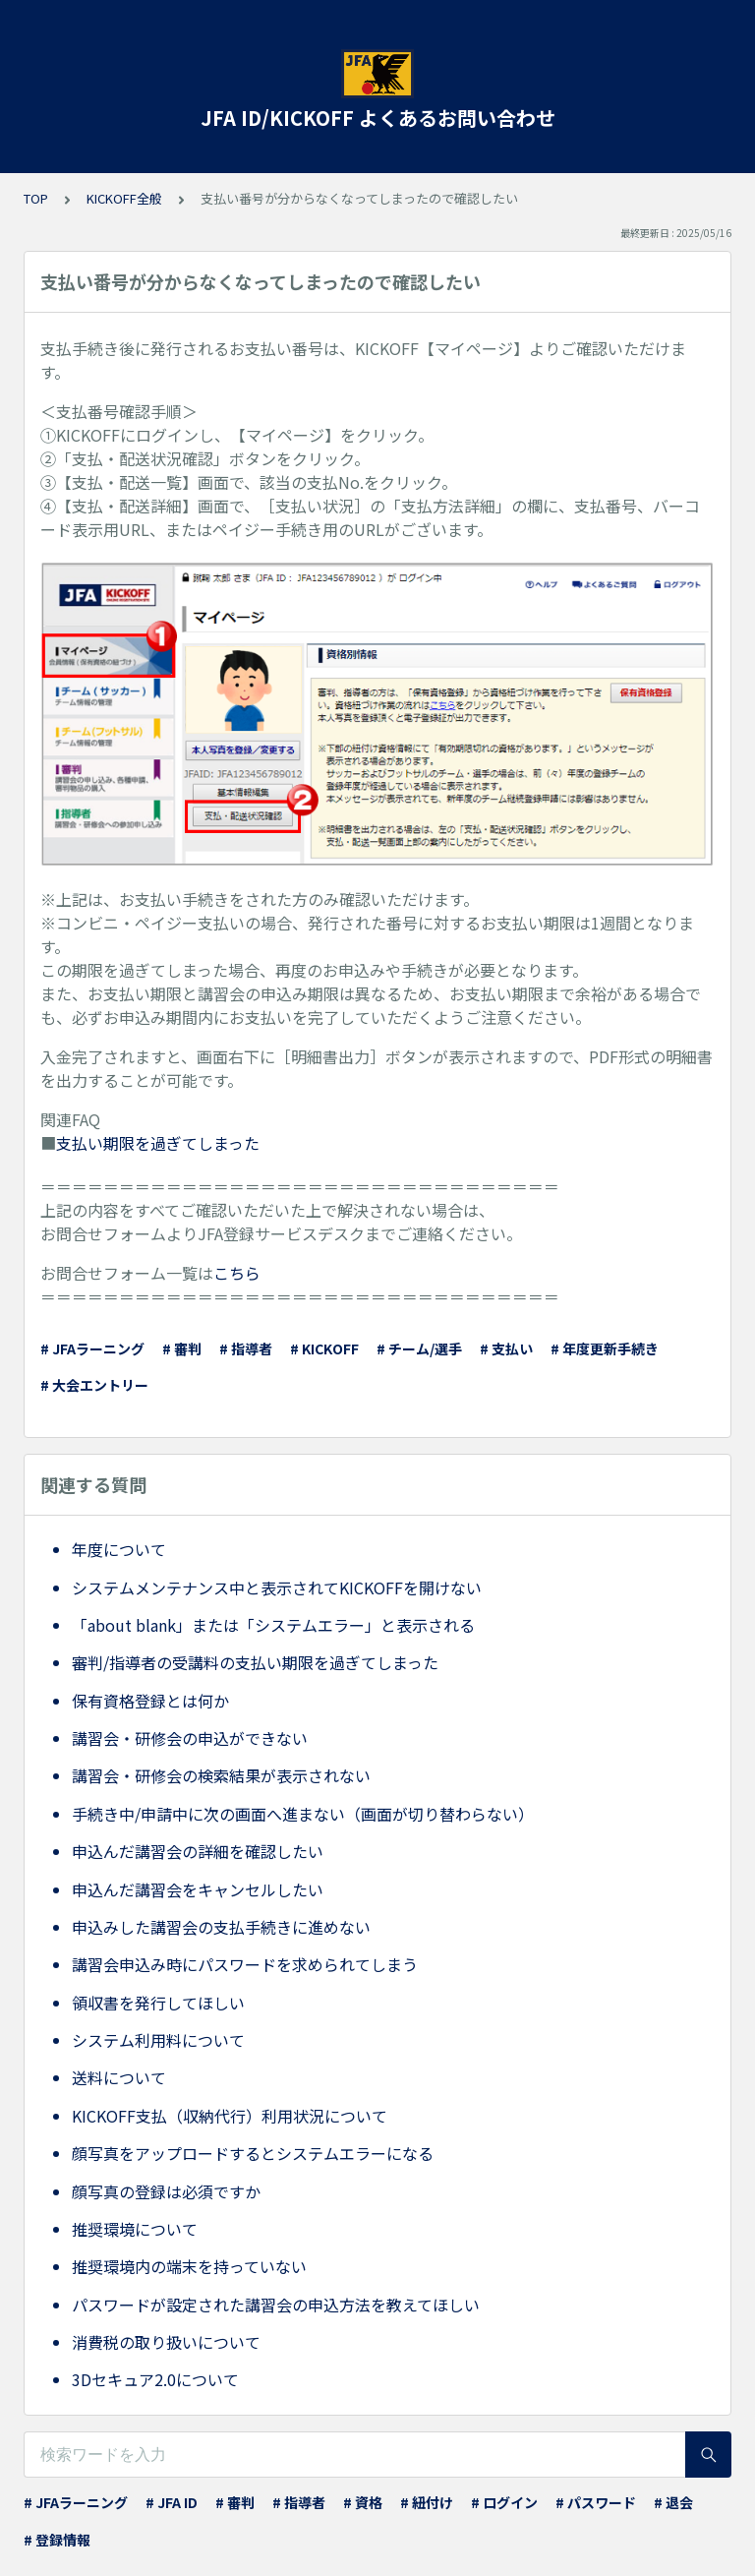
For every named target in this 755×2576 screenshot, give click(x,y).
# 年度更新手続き (605, 1348)
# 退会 (673, 2502)
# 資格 (362, 2502)
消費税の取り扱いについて (166, 2342)
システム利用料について (158, 2040)
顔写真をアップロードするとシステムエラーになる (253, 2153)
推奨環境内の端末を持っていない (189, 2266)
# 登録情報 (57, 2539)
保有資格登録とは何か (150, 1700)
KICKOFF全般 (124, 198)
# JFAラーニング (92, 1348)
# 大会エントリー (94, 1385)
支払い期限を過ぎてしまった (158, 1143)
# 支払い (506, 1348)
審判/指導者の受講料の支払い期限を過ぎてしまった (255, 1662)
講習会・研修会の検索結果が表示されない (221, 1775)
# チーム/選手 (419, 1348)
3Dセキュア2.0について (155, 2379)
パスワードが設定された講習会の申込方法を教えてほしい (276, 2304)
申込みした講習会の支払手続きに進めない (221, 1927)
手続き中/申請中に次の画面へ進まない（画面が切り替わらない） (303, 1814)
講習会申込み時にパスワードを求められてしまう (245, 1964)
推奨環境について (135, 2229)
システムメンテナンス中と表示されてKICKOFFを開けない (277, 1587)
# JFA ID (171, 2502)
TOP (36, 198)
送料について (119, 2077)
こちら (237, 1273)
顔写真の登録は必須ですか (166, 2191)
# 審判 (182, 1348)
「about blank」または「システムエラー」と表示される (273, 1625)
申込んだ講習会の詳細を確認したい (197, 1851)
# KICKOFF (324, 1348)
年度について (119, 1549)
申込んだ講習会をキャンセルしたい (197, 1889)
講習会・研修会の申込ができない (190, 1738)
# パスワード (595, 2502)
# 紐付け (426, 2502)
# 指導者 (245, 1348)
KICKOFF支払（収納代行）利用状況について (229, 2115)
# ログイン (504, 2502)
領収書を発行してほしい (158, 2002)
